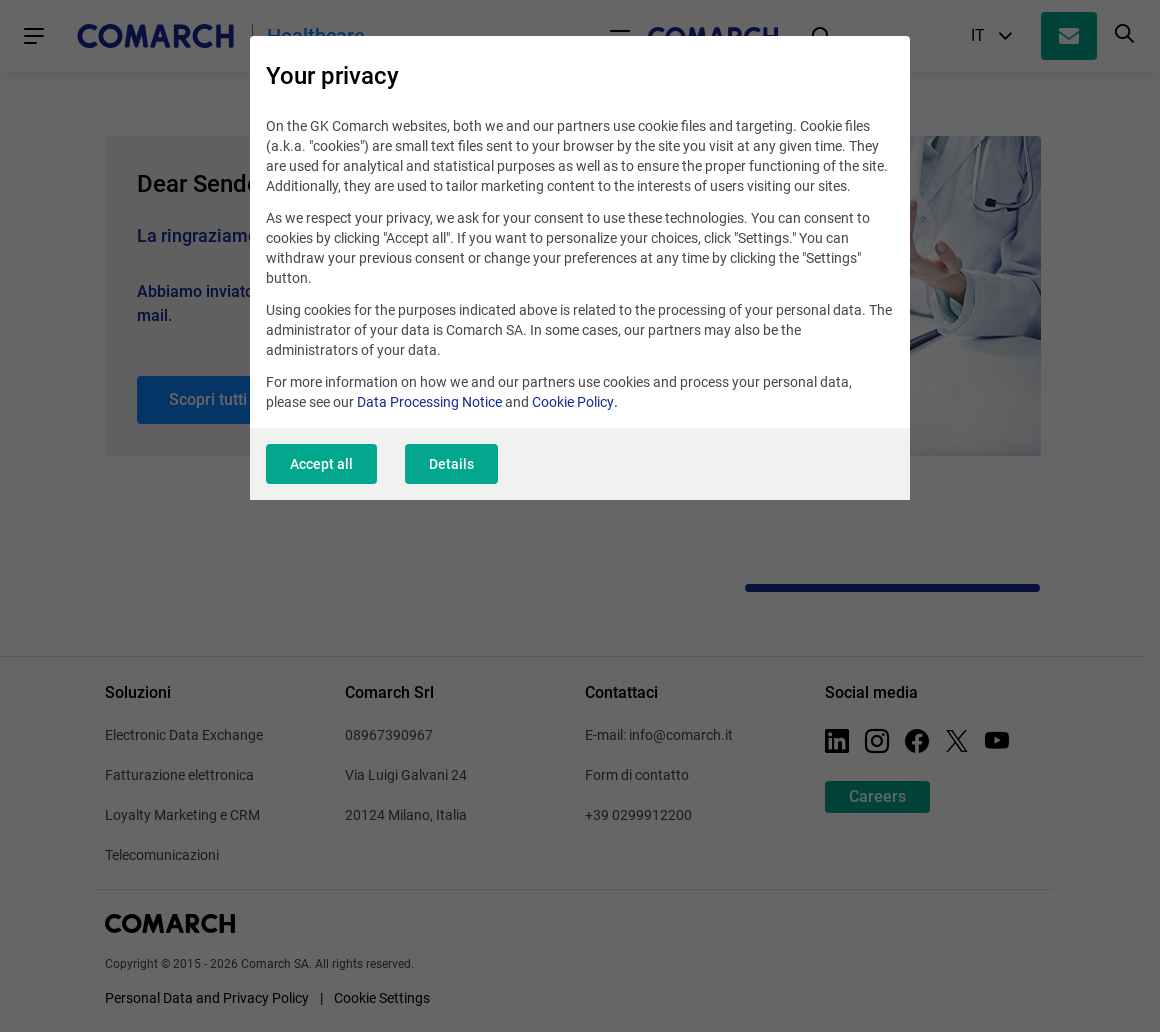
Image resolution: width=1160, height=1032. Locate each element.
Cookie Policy (573, 402)
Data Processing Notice (429, 402)
